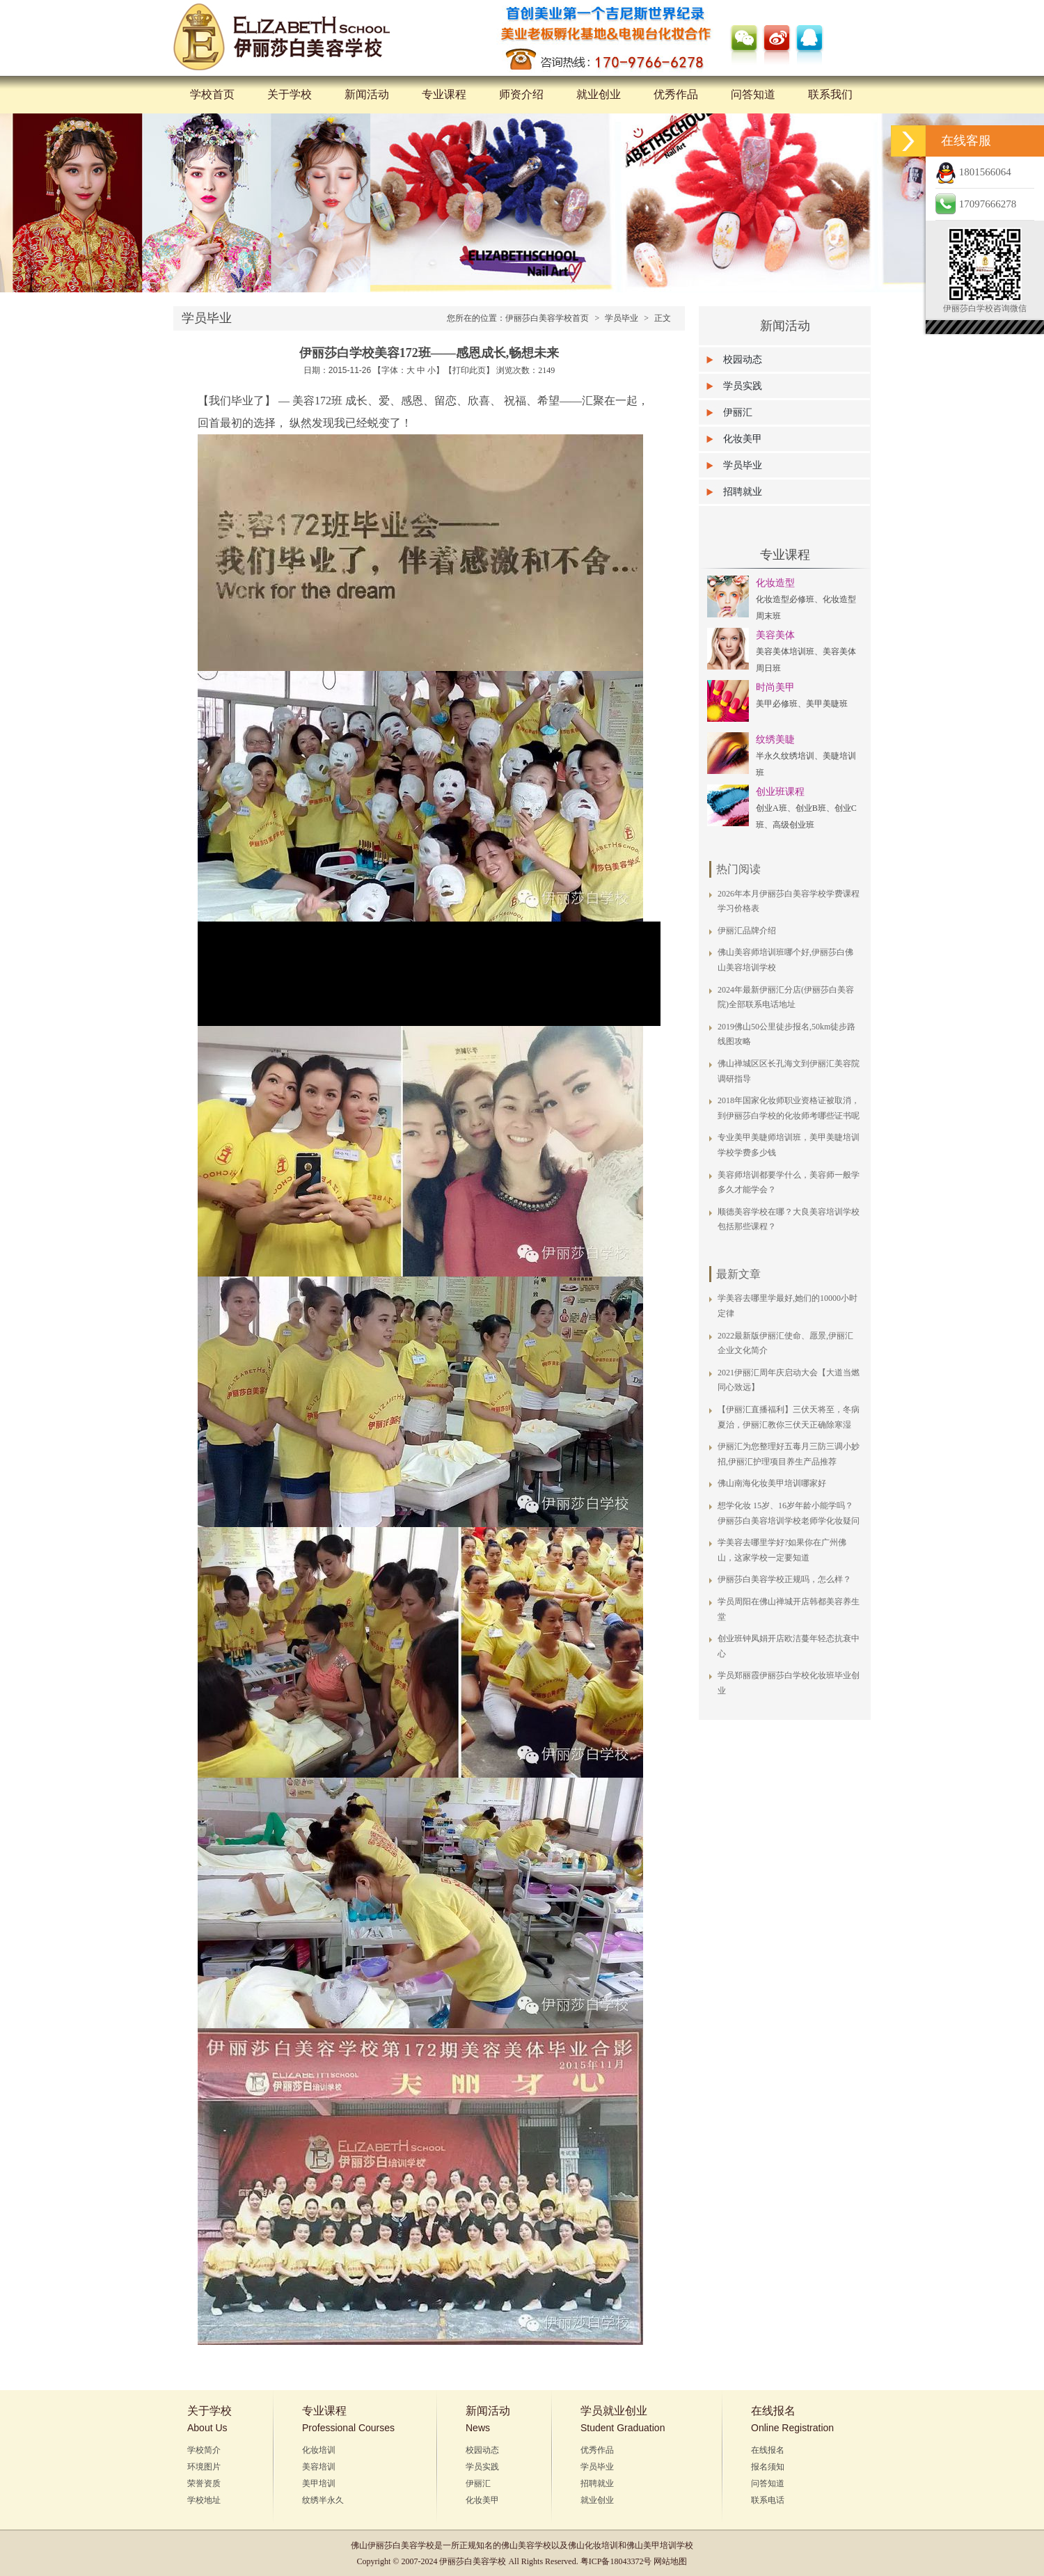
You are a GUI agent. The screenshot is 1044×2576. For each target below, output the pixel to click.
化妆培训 (318, 2450)
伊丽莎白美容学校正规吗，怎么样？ (784, 1579)
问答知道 (753, 94)
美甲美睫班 (827, 704)
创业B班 (811, 808)
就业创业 (598, 94)
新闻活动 (367, 94)
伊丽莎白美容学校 (400, 2545)
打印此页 (469, 370)
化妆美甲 (742, 439)
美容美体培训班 (785, 651)
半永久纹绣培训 (785, 756)
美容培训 (318, 2467)
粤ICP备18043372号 (616, 2561)
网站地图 (670, 2561)
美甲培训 (318, 2483)
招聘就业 (742, 492)
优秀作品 (676, 94)
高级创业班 (793, 825)
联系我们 (830, 94)
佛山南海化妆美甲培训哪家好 (772, 1483)
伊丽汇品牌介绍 (747, 930)
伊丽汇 (737, 412)
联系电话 (767, 2500)
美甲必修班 (777, 704)
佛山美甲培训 (651, 2545)
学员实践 (742, 386)
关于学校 (289, 94)
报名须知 (767, 2467)
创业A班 (771, 808)
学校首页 (212, 94)
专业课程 (444, 94)
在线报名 (767, 2450)
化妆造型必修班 (785, 599)
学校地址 (204, 2500)
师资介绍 (521, 94)
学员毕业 (621, 318)
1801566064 (973, 171)
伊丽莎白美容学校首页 (547, 318)
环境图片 (204, 2467)
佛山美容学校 (526, 2545)
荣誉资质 (204, 2483)
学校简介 (204, 2450)
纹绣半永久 (323, 2500)
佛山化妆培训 (593, 2545)
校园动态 (742, 359)
